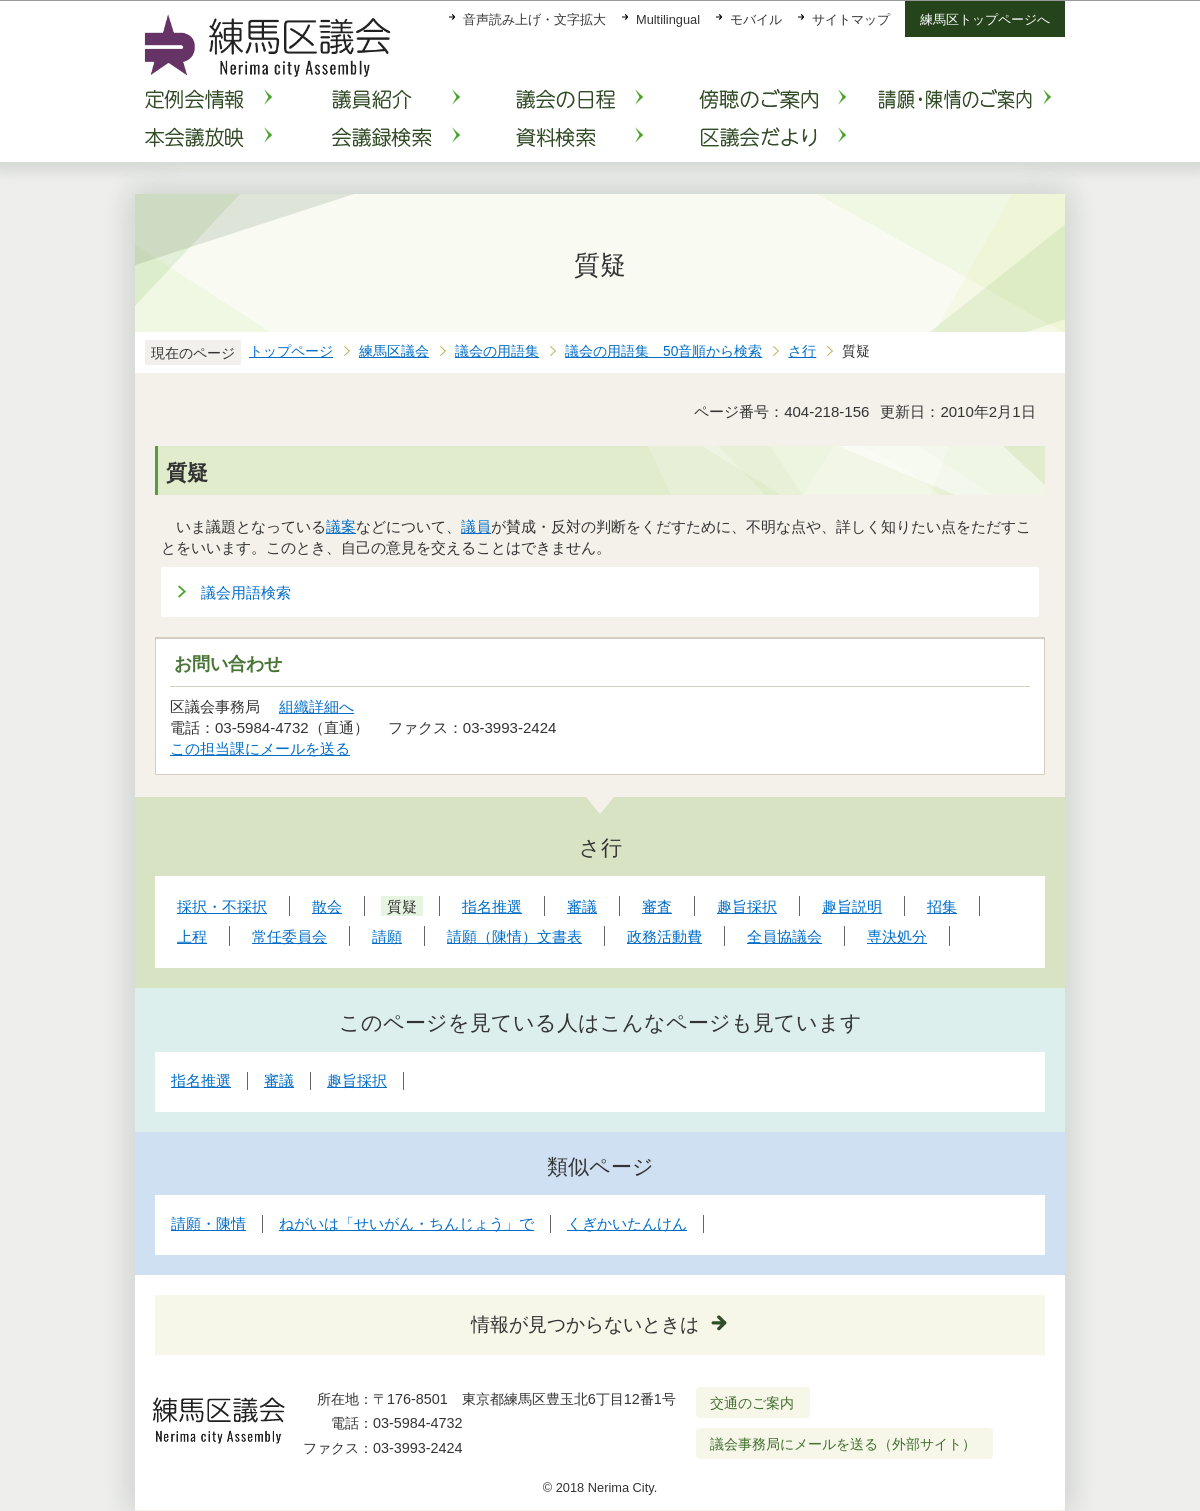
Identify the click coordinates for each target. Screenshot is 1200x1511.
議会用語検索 (246, 592)
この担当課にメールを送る (260, 748)
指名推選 (201, 1080)
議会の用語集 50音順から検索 (663, 351)
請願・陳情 (208, 1223)
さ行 (802, 351)
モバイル (756, 19)
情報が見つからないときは (585, 1324)
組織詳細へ (316, 706)
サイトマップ (851, 19)
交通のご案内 (752, 1403)
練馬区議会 (394, 351)
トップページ (291, 351)
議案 (341, 526)
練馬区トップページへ (985, 19)
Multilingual (668, 19)
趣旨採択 (357, 1080)
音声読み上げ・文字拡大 (534, 19)
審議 (279, 1080)
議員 (476, 526)
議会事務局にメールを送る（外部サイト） (843, 1444)
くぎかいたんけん (627, 1223)
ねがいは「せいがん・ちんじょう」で (406, 1223)
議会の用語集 (497, 351)
